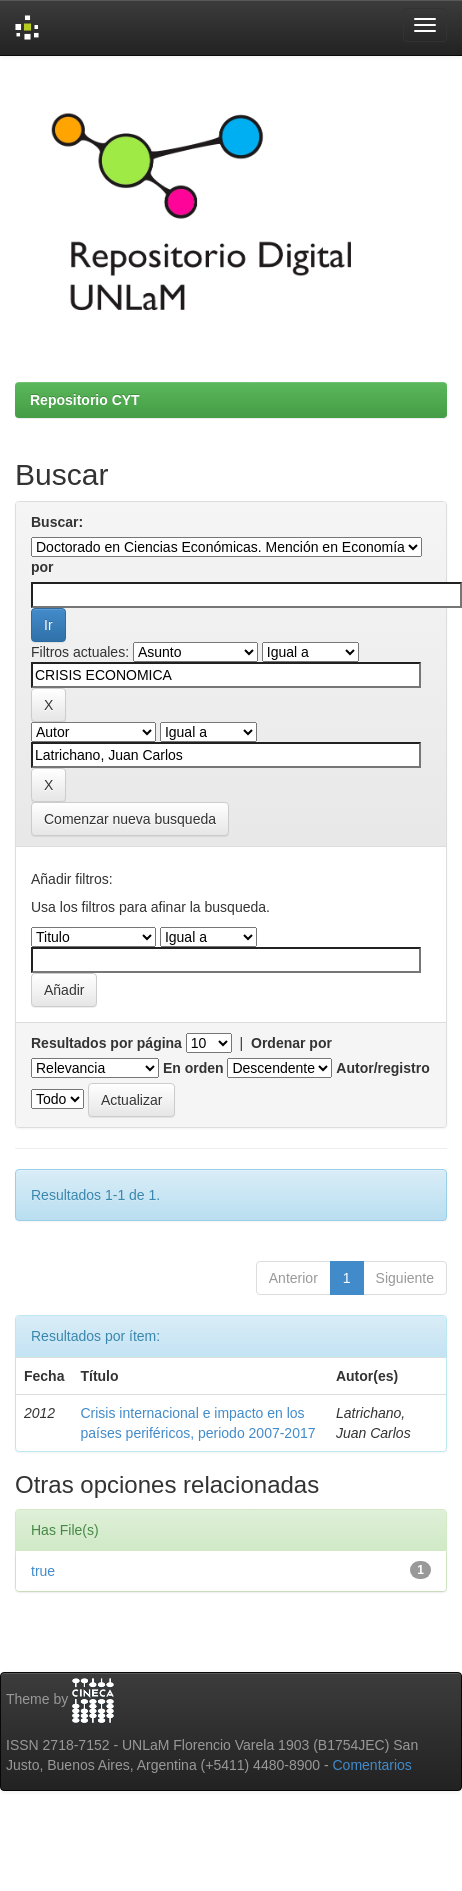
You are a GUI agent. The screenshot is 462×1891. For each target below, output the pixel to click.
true (43, 1571)
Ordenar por (291, 1043)
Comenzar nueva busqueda (130, 819)
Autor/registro (382, 1068)
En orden (193, 1068)
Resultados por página (106, 1043)
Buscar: (57, 522)
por (42, 567)
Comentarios (372, 1765)
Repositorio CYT (85, 400)
